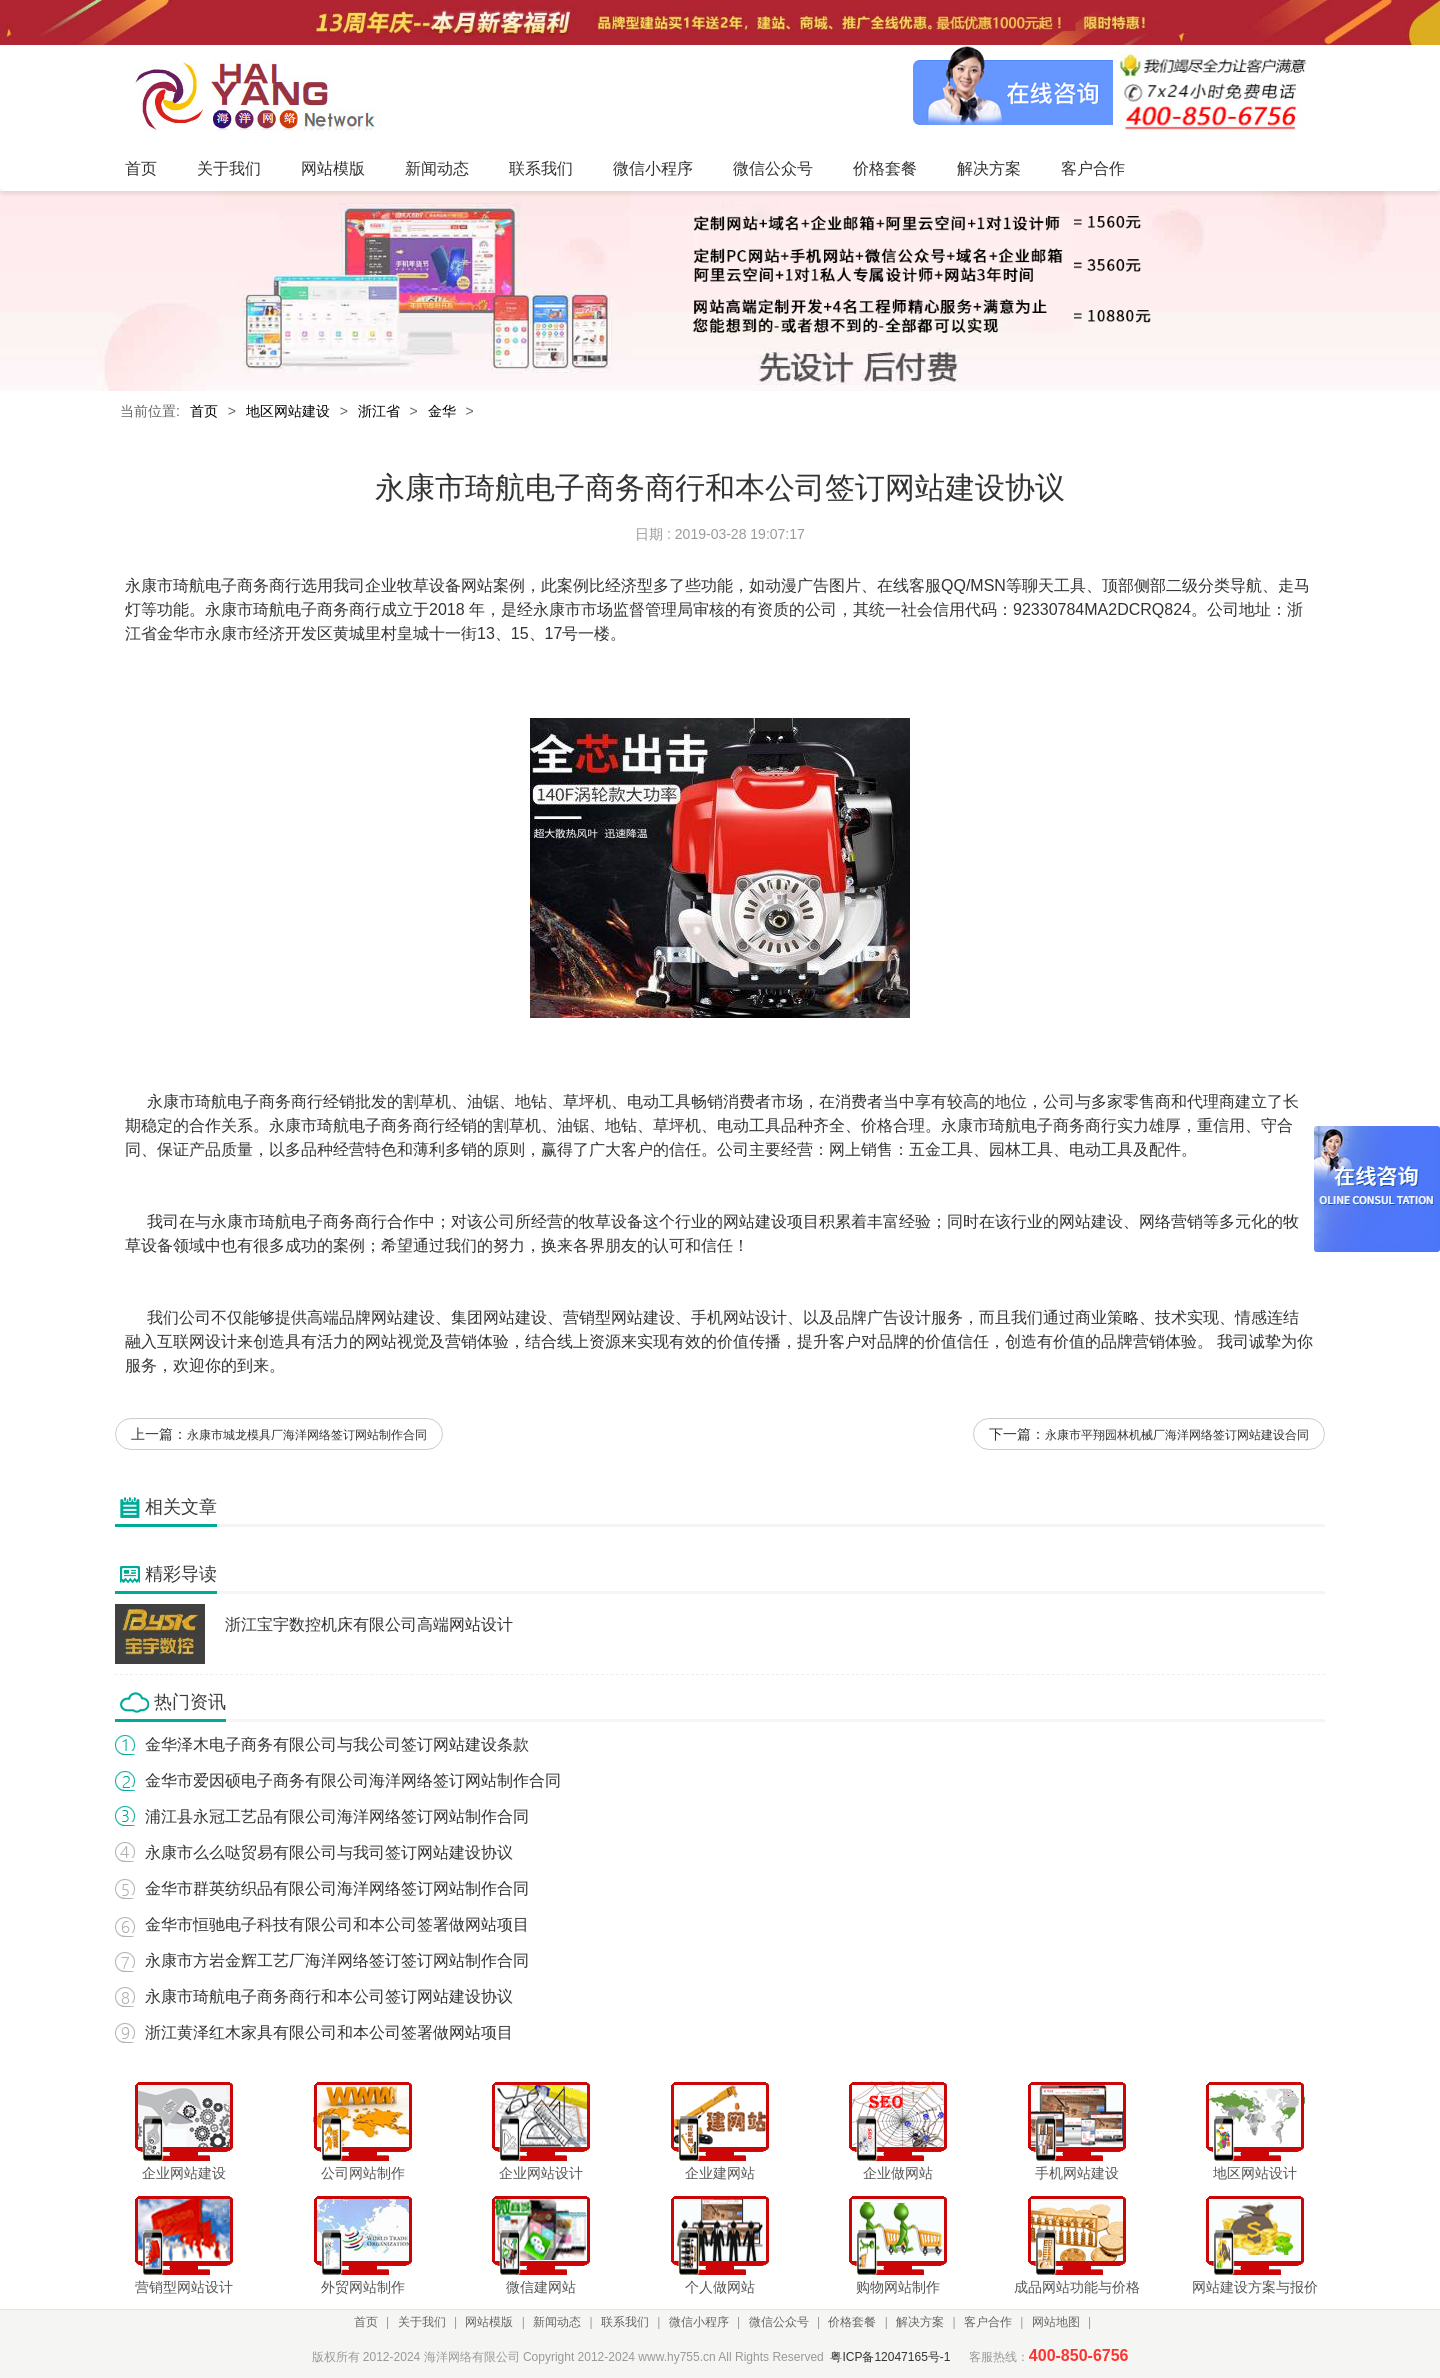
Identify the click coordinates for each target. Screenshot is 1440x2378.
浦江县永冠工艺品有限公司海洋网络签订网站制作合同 (337, 1816)
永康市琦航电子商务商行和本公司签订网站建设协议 (329, 1996)
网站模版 (489, 2322)
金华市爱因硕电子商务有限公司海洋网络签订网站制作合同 (353, 1780)
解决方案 (920, 2322)
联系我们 (625, 2322)
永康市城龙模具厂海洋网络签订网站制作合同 (307, 1435)
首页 (204, 411)
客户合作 (988, 2322)
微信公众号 (779, 2322)
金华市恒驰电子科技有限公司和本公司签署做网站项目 (337, 1924)
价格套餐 (852, 2322)
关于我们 (422, 2322)
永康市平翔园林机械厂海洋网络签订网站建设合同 (1177, 1435)
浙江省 (379, 411)
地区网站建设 (288, 411)
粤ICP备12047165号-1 (890, 2357)
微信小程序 (699, 2322)
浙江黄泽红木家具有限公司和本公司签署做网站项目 (329, 2032)
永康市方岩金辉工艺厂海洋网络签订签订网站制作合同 (337, 1960)
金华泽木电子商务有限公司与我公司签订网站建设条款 (337, 1744)
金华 (442, 411)
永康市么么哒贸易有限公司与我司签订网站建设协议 (329, 1852)
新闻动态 (557, 2322)
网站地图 (1056, 2322)
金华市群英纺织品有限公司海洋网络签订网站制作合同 (337, 1888)
